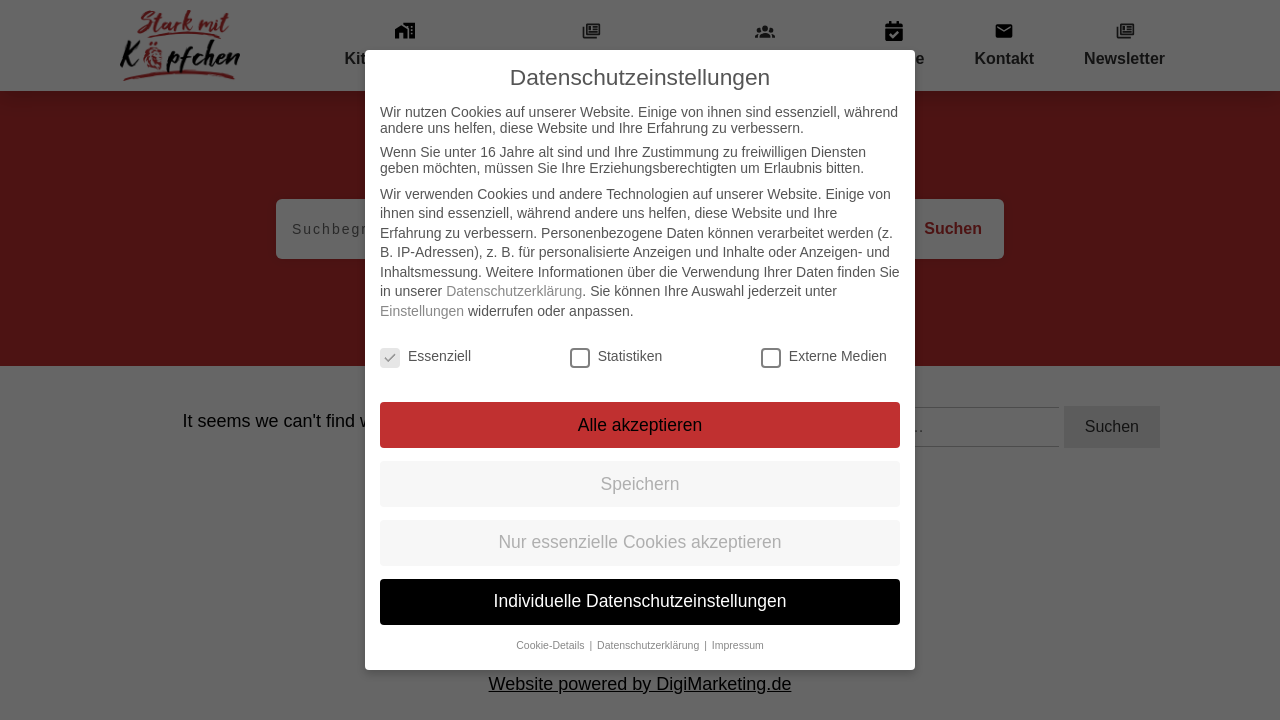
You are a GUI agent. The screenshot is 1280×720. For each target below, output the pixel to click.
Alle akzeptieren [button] (640, 425)
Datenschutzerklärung (514, 291)
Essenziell (425, 356)
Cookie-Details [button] (551, 645)
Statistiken (616, 356)
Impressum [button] (738, 645)
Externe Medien (824, 356)
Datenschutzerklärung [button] (649, 645)
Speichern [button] (640, 484)
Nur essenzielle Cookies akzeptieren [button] (639, 542)
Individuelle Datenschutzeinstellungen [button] (640, 601)
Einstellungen (422, 311)
